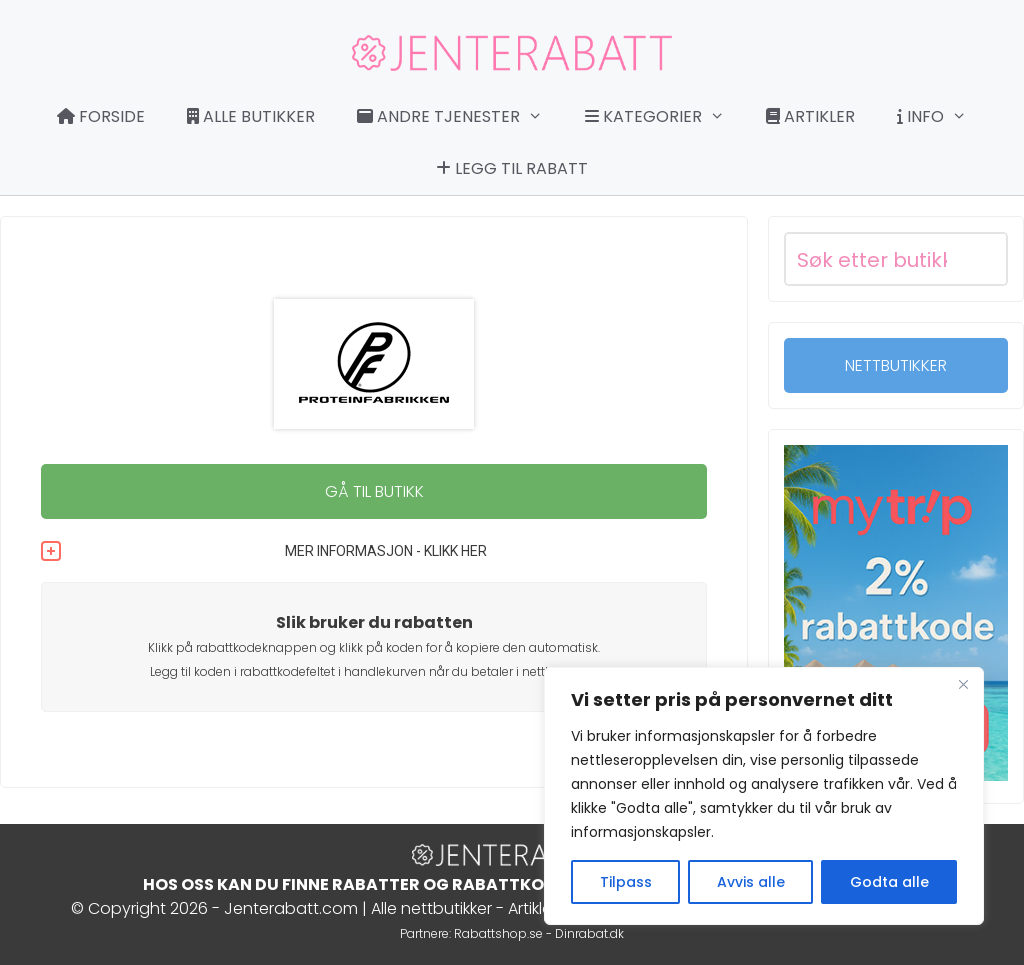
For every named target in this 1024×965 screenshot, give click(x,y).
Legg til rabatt (512, 168)
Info (942, 117)
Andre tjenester (460, 117)
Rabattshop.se (498, 933)
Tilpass (626, 882)
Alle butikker (251, 116)
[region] (764, 796)
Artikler (810, 116)
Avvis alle (751, 882)
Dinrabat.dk (589, 933)
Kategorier (665, 117)
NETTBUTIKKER (896, 365)
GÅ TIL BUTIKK (374, 491)
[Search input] (872, 259)
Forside (101, 116)
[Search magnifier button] (981, 259)
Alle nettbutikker (431, 908)
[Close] (963, 684)
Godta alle (889, 882)
